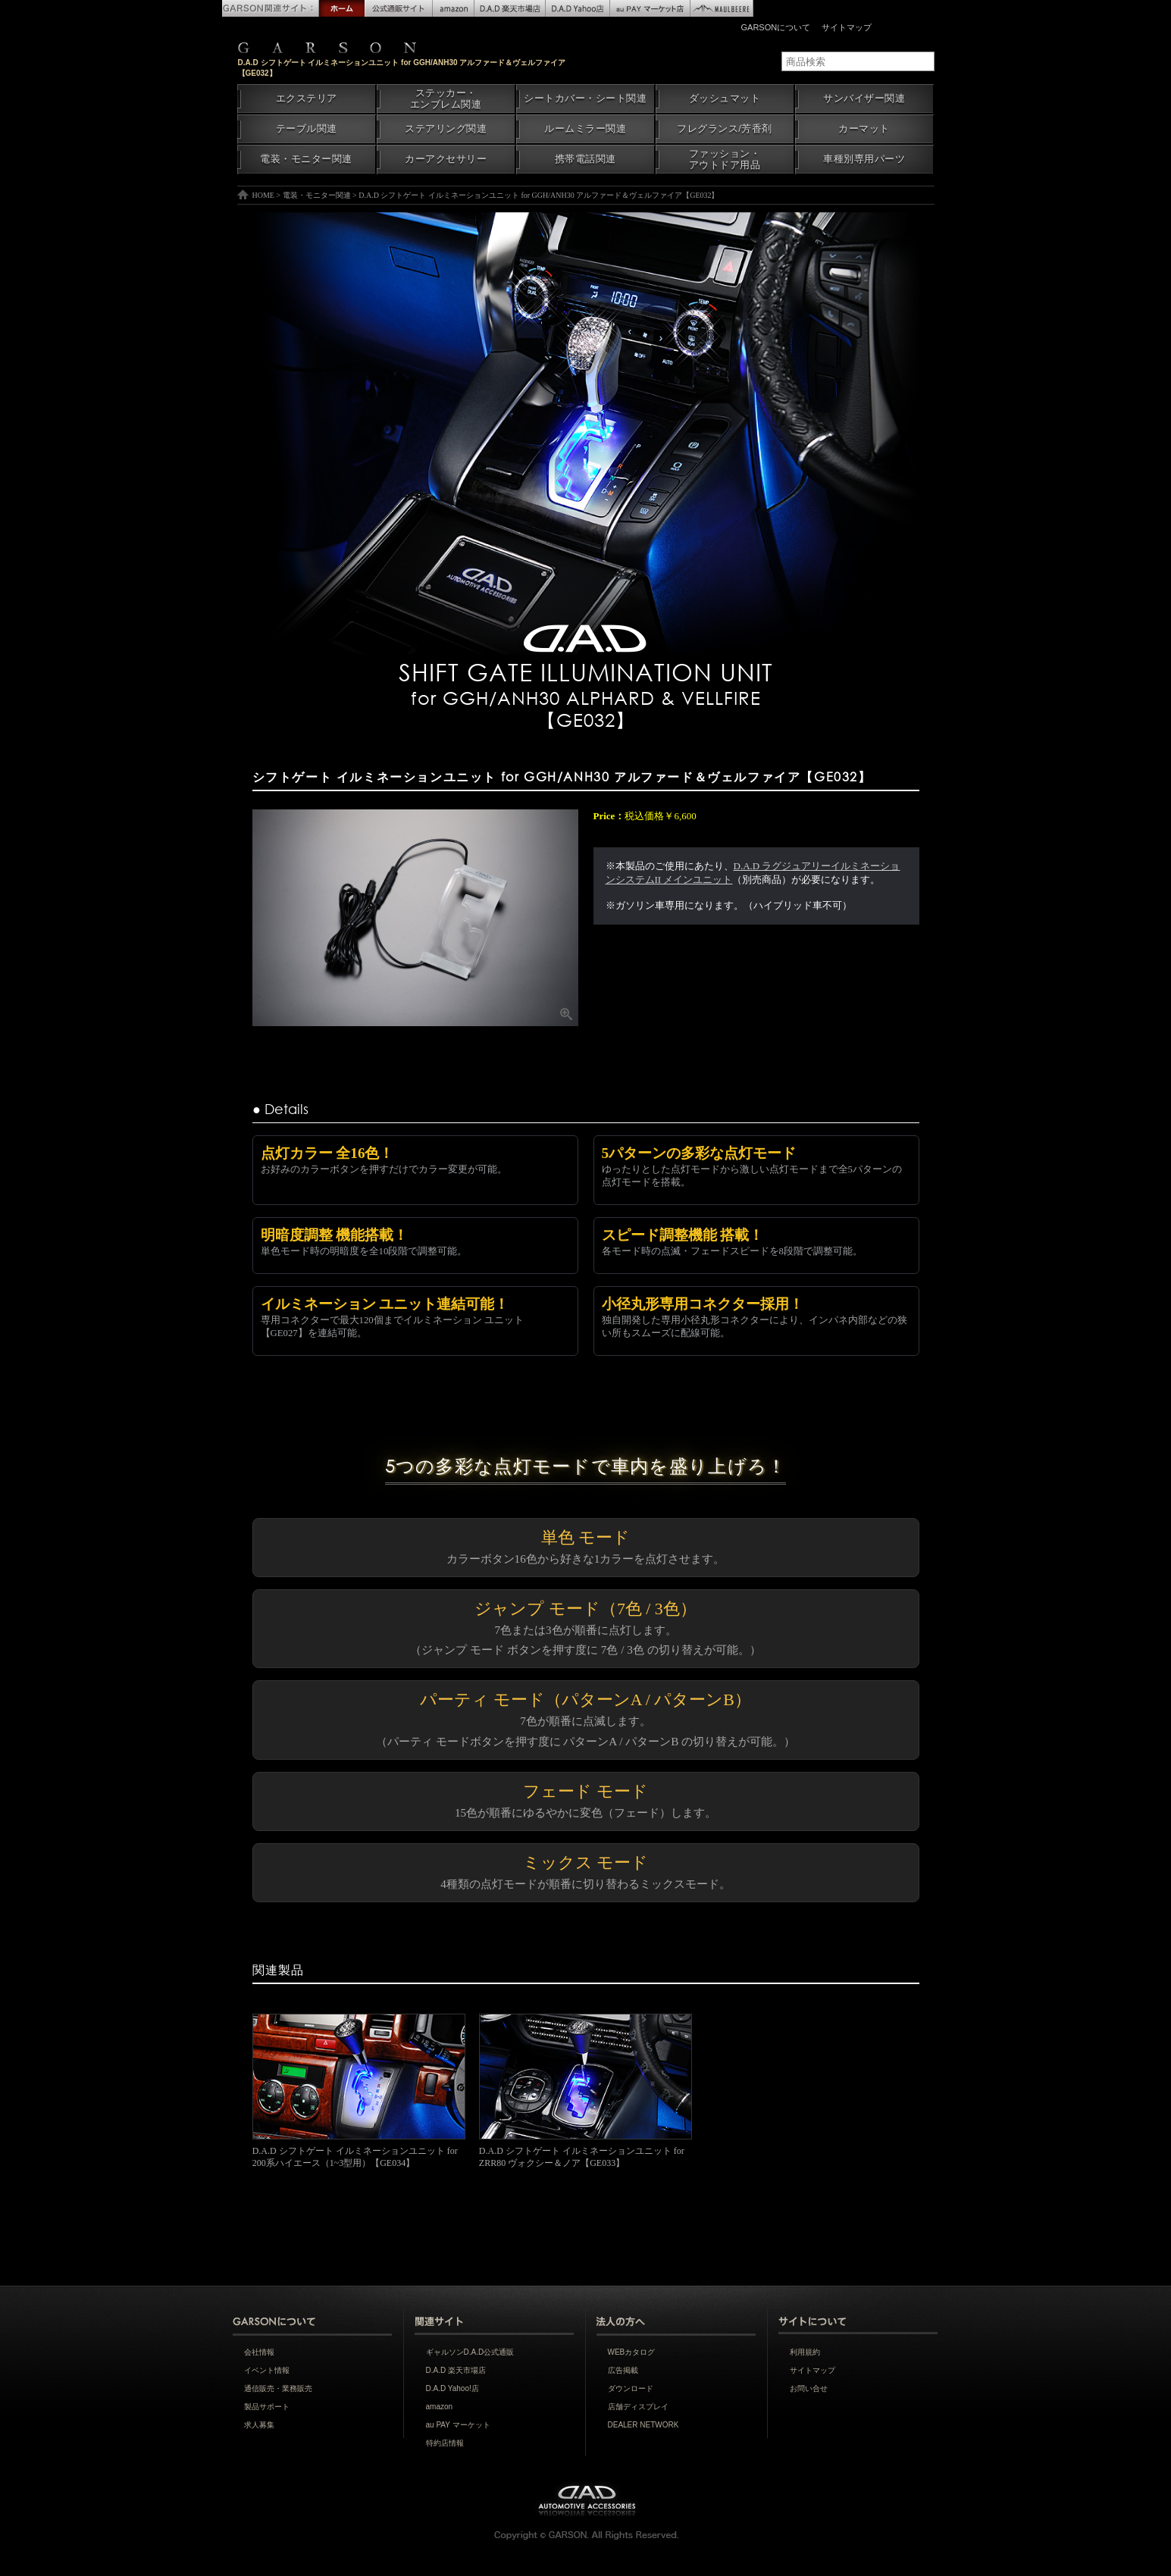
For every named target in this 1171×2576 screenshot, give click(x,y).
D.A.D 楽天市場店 (456, 2370)
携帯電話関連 (585, 159)
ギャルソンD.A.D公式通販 (470, 2352)
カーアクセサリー (446, 159)
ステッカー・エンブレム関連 (446, 99)
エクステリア (306, 98)
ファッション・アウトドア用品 (725, 160)
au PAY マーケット (458, 2425)
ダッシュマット (725, 98)
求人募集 (259, 2425)
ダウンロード (630, 2388)
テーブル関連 (306, 129)
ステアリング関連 (446, 129)
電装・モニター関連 (306, 159)
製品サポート (267, 2406)
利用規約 (805, 2352)
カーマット (864, 129)
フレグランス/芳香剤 (724, 129)
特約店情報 (445, 2443)
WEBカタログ (632, 2352)
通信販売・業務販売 (278, 2388)
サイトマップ (847, 27)
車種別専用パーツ (864, 159)
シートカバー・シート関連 (585, 98)
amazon (439, 2406)
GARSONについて (776, 27)
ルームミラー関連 (585, 129)
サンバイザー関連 (864, 98)
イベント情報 (267, 2370)
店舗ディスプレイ (638, 2406)
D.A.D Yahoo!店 (452, 2388)
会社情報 (259, 2352)
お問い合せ (809, 2388)
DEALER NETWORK (643, 2425)
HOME (263, 195)
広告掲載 (623, 2370)
